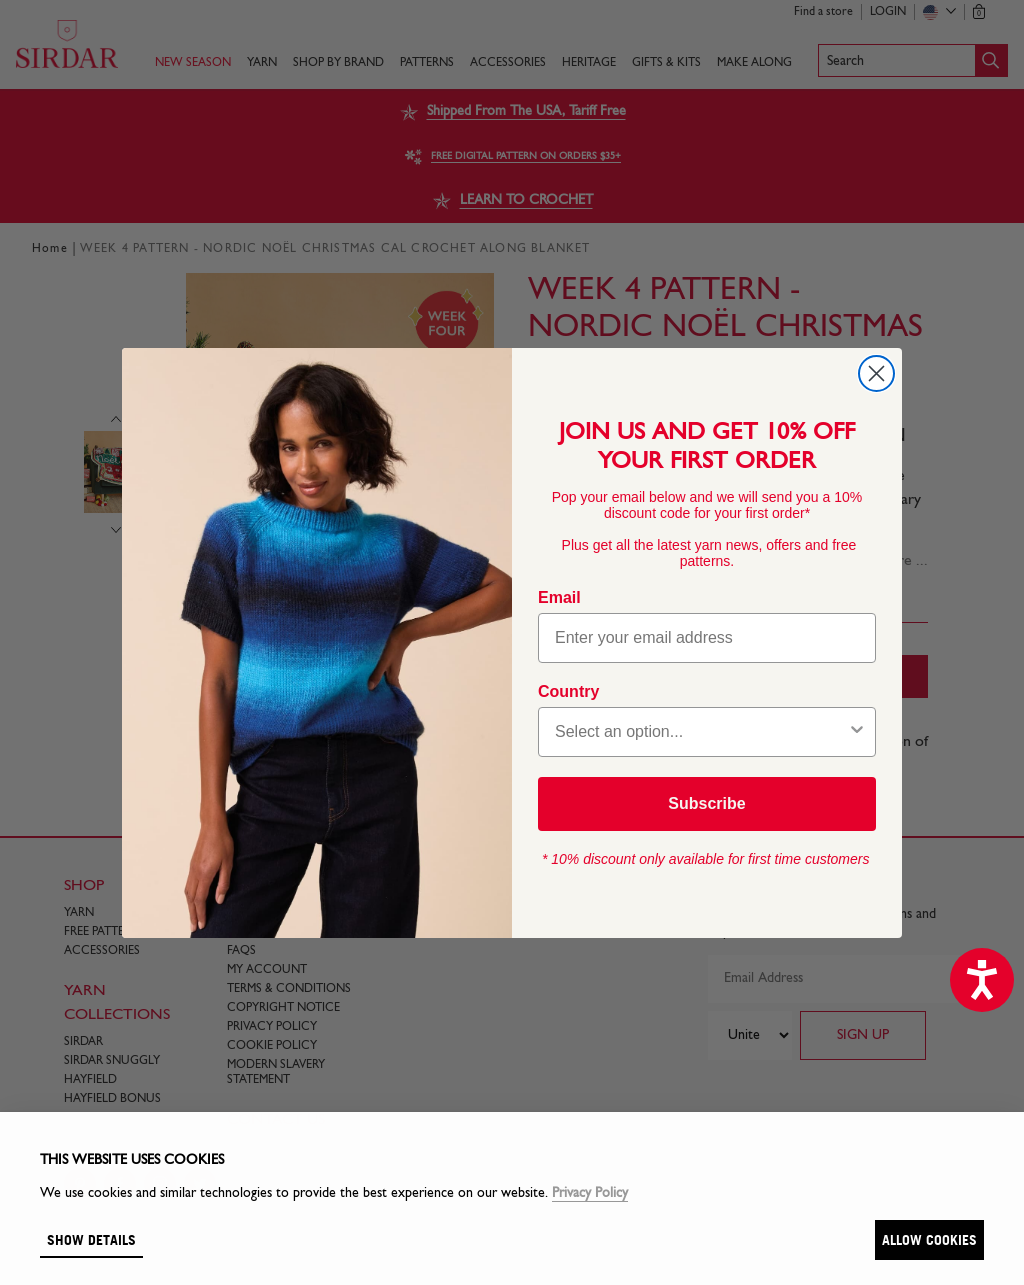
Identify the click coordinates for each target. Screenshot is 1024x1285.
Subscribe (706, 803)
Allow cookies (929, 1239)
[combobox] (701, 732)
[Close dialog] (876, 373)
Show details (91, 1239)
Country (568, 691)
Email (559, 597)
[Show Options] (857, 732)
